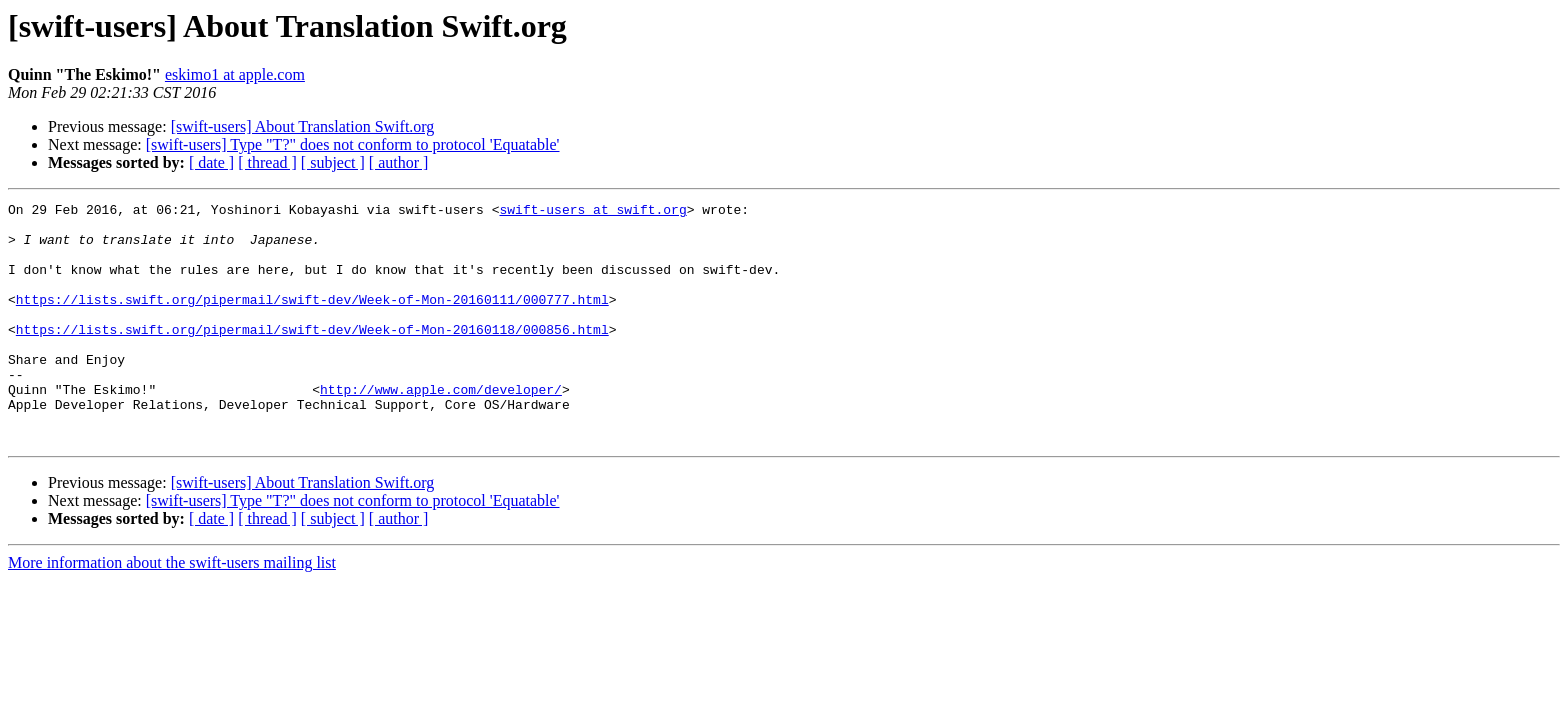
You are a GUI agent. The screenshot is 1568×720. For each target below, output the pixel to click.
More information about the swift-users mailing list (172, 610)
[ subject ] (333, 162)
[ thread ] (267, 162)
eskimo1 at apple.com (235, 74)
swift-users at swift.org (592, 212)
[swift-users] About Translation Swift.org (303, 126)
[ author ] (399, 162)
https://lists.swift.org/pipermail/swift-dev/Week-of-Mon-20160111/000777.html (312, 320)
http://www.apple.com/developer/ (441, 428)
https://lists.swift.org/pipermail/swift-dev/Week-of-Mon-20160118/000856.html (312, 356)
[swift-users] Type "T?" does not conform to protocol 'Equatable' (353, 144)
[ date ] (211, 162)
